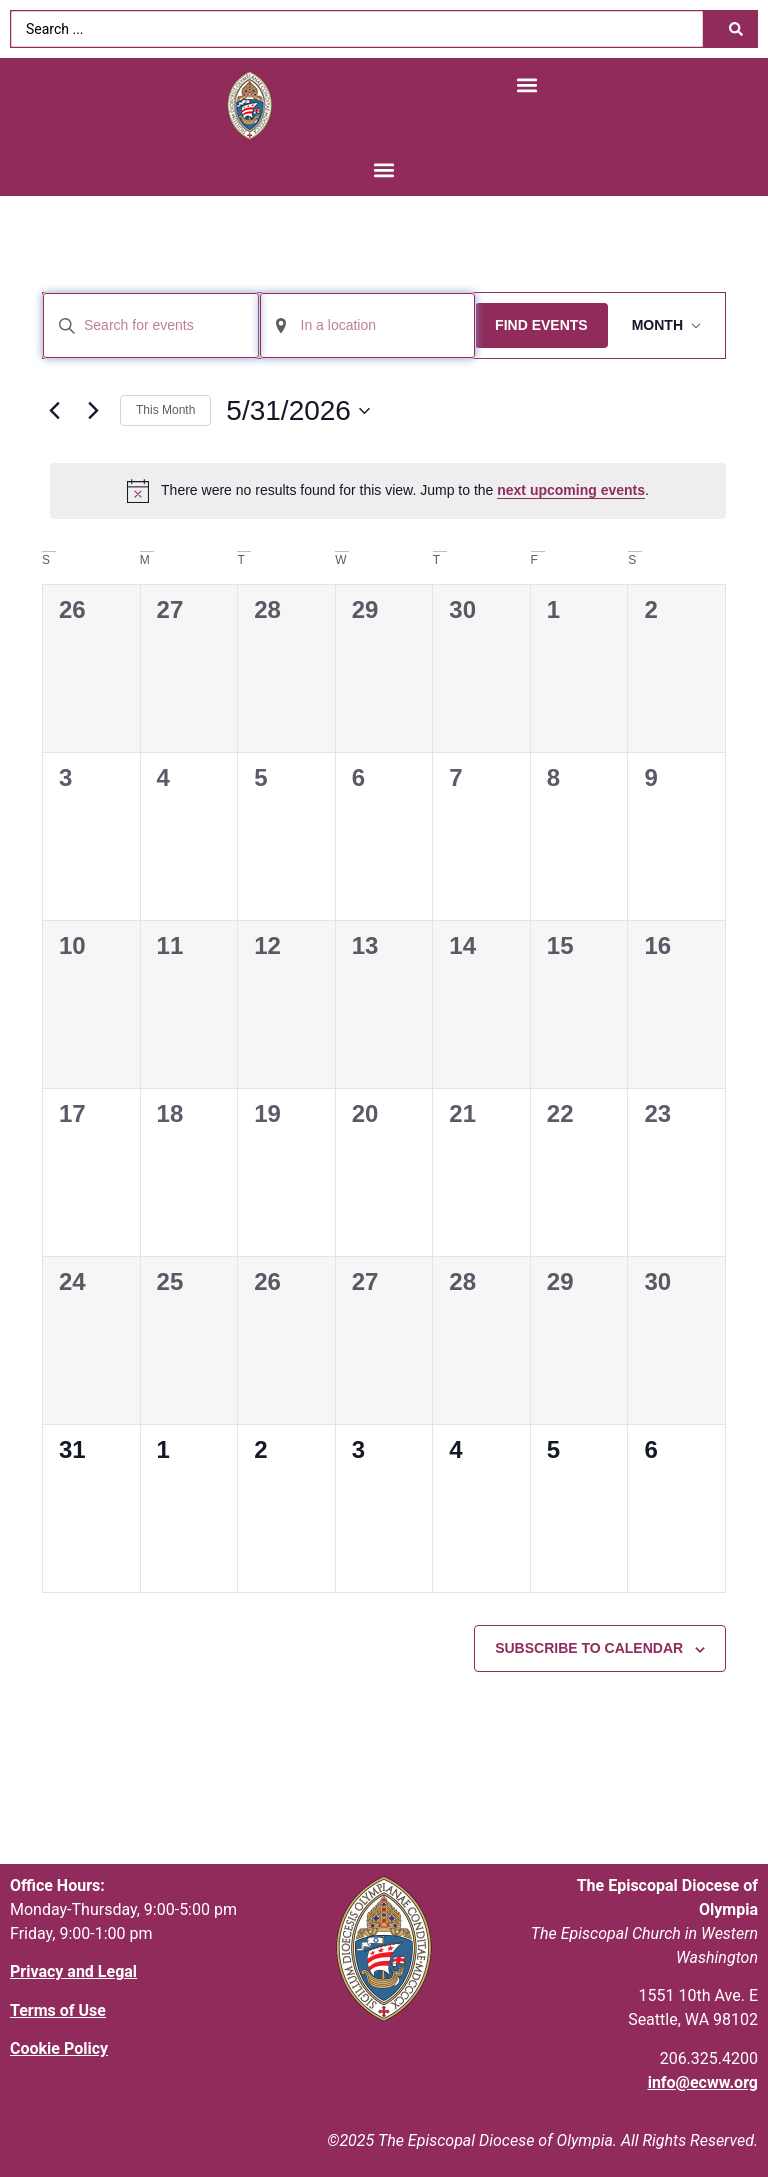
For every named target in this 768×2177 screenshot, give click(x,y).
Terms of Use (58, 2010)
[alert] (388, 491)
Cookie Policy (59, 2048)
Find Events (541, 325)
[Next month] (93, 411)
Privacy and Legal (73, 1971)
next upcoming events (571, 490)
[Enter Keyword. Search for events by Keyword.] (151, 325)
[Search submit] (736, 29)
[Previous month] (54, 411)
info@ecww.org (703, 2082)
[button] (526, 84)
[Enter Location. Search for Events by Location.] (368, 325)
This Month (165, 410)
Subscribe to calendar (589, 1648)
